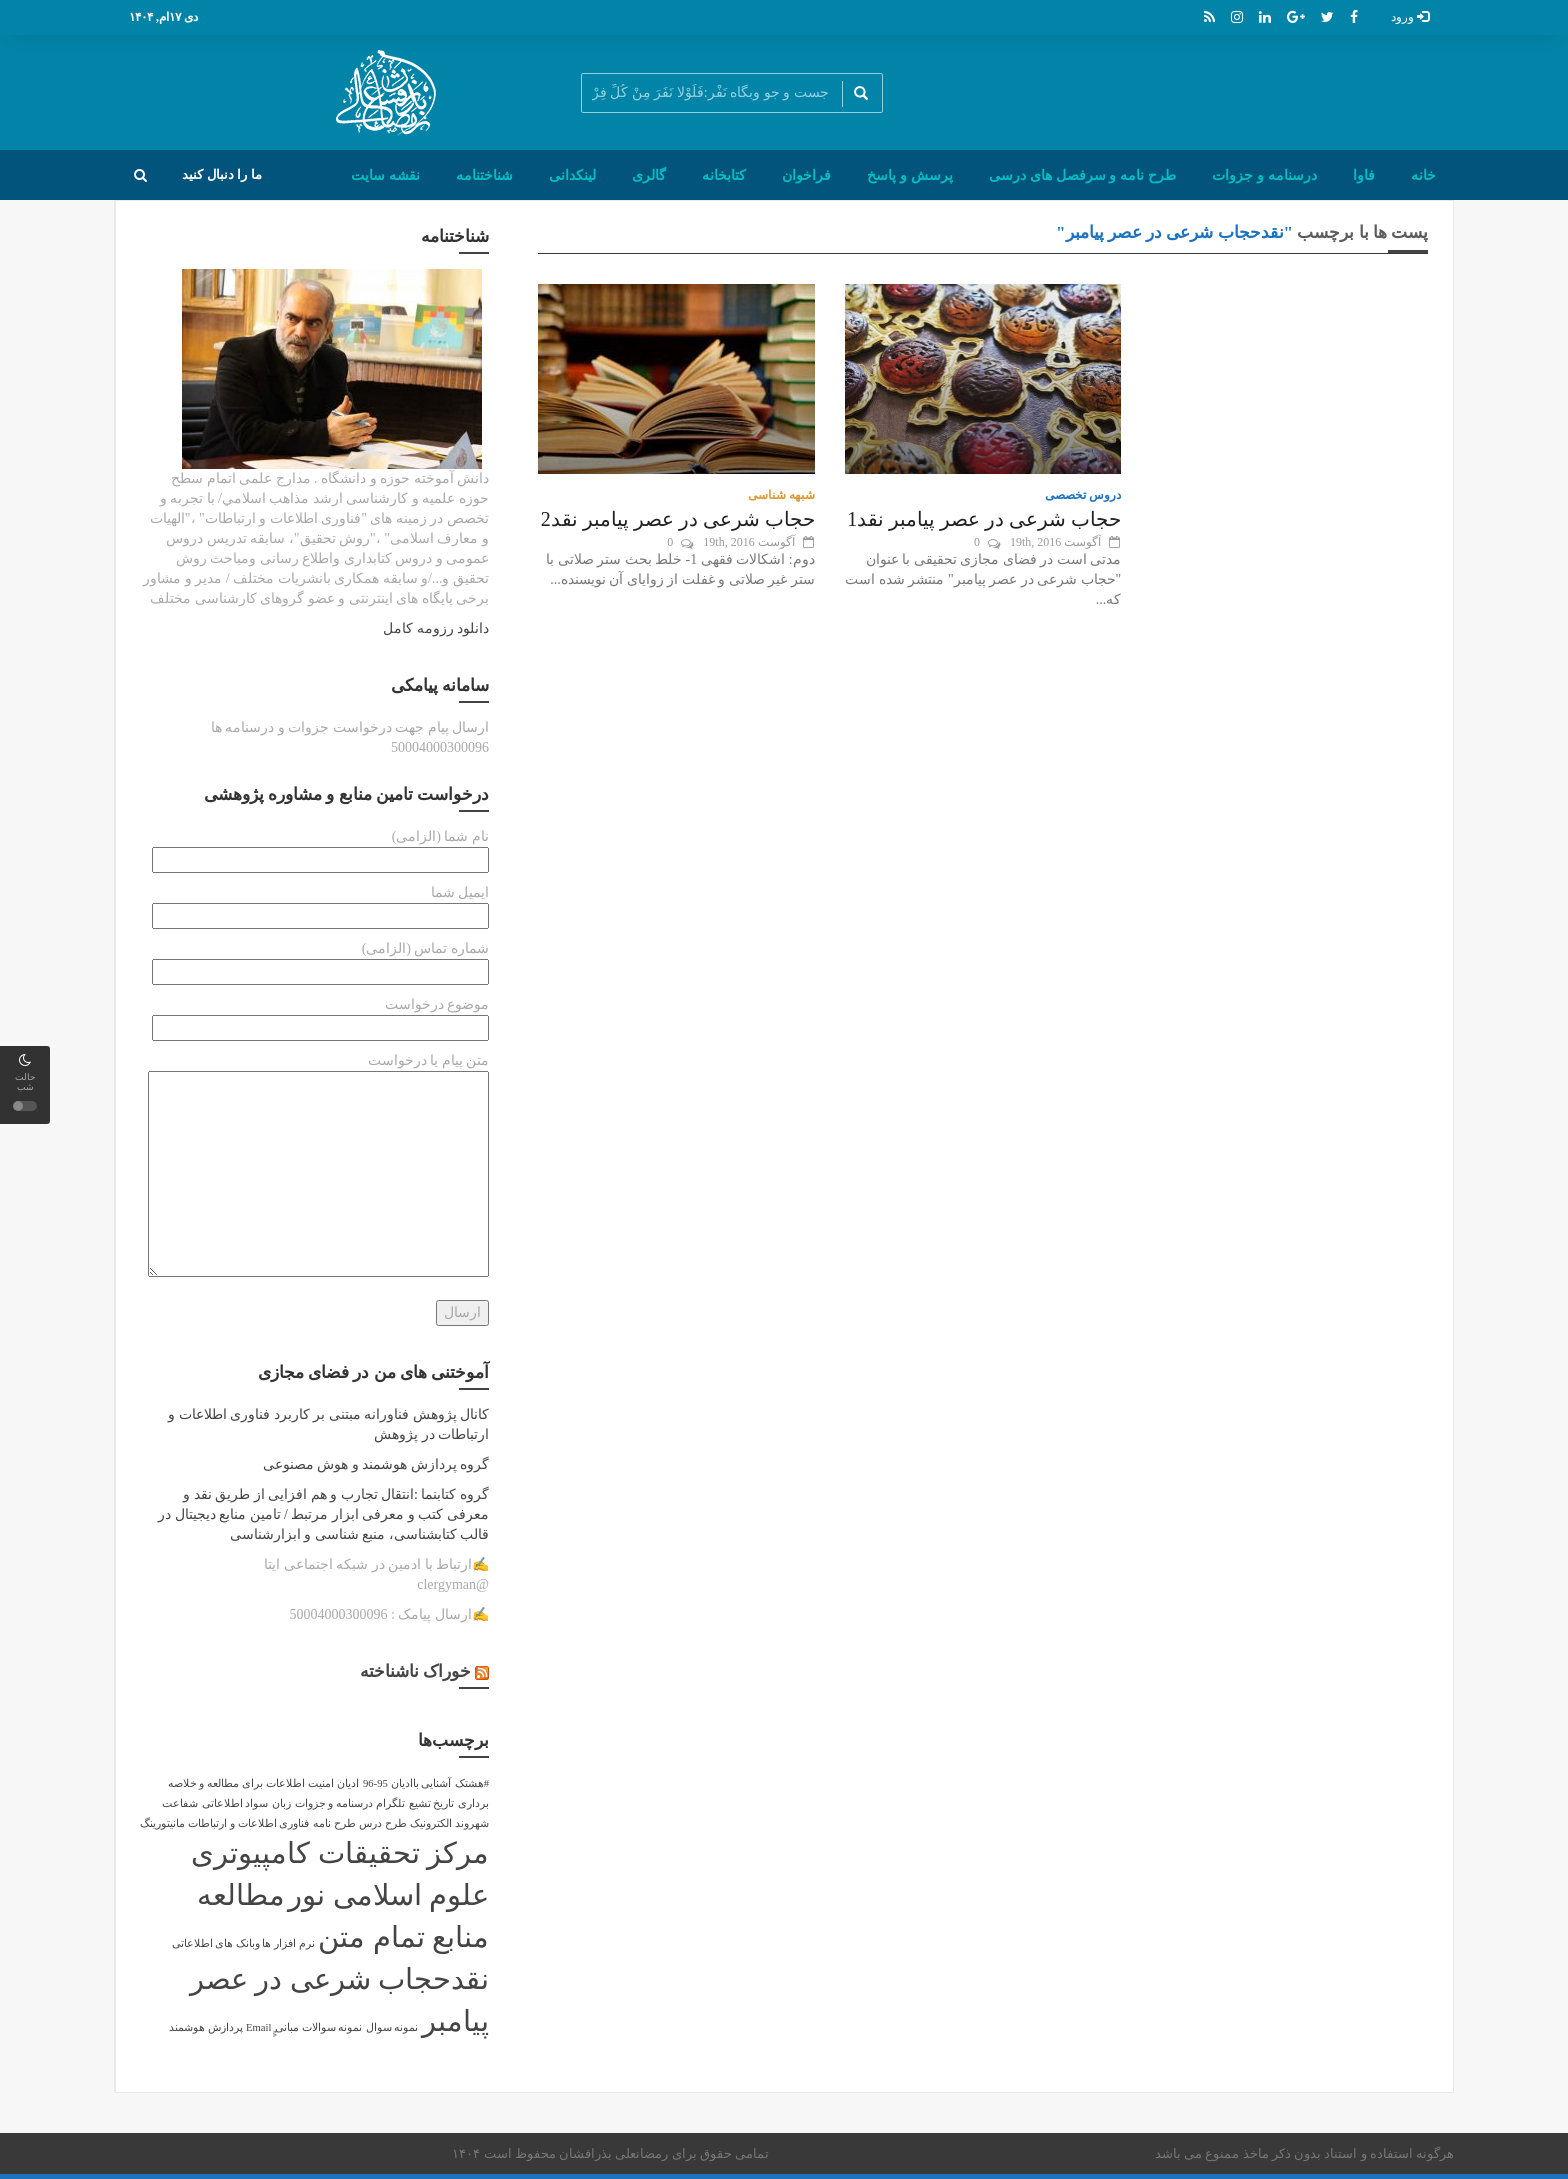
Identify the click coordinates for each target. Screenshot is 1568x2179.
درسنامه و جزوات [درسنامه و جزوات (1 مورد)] (334, 1803)
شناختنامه (484, 175)
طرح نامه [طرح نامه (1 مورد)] (334, 1823)
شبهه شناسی (781, 495)
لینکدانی (572, 175)
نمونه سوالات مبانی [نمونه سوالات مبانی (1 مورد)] (318, 2027)
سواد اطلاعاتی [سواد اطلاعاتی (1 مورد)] (235, 1803)
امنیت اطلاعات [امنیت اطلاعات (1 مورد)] (300, 1783)
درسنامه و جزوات (1264, 175)
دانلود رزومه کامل (436, 628)
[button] (140, 175)
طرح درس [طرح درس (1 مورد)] (383, 1823)
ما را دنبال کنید (222, 174)
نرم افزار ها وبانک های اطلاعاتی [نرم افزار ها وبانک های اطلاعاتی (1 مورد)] (243, 1943)
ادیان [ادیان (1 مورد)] (348, 1783)
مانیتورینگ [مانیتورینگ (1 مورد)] (162, 1823)
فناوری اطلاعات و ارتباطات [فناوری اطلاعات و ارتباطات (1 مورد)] (248, 1823)
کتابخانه (724, 175)
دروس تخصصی (1083, 495)
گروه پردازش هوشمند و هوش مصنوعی (376, 1464)
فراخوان (806, 175)
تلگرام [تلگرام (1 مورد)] (390, 1803)
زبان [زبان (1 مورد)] (281, 1803)
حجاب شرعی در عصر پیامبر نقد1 (984, 519)
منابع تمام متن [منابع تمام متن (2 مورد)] (403, 1937)
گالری (649, 175)
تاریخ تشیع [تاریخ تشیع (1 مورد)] (432, 1803)
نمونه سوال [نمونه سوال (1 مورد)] (392, 2027)
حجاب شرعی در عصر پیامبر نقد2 (678, 519)
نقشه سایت (385, 175)
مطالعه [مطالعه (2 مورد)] (241, 1895)
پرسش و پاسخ (910, 175)
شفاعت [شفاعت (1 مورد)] (180, 1803)
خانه (1423, 175)
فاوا (1364, 175)
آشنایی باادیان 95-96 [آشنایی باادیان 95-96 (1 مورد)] (407, 1783)
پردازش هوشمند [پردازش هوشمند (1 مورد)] (206, 2027)
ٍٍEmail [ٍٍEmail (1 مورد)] (258, 2027)
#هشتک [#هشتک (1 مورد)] (472, 1783)
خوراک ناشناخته (415, 1671)
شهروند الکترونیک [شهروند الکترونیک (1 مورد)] (449, 1823)
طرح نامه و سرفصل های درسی (1082, 175)
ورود (1410, 17)
